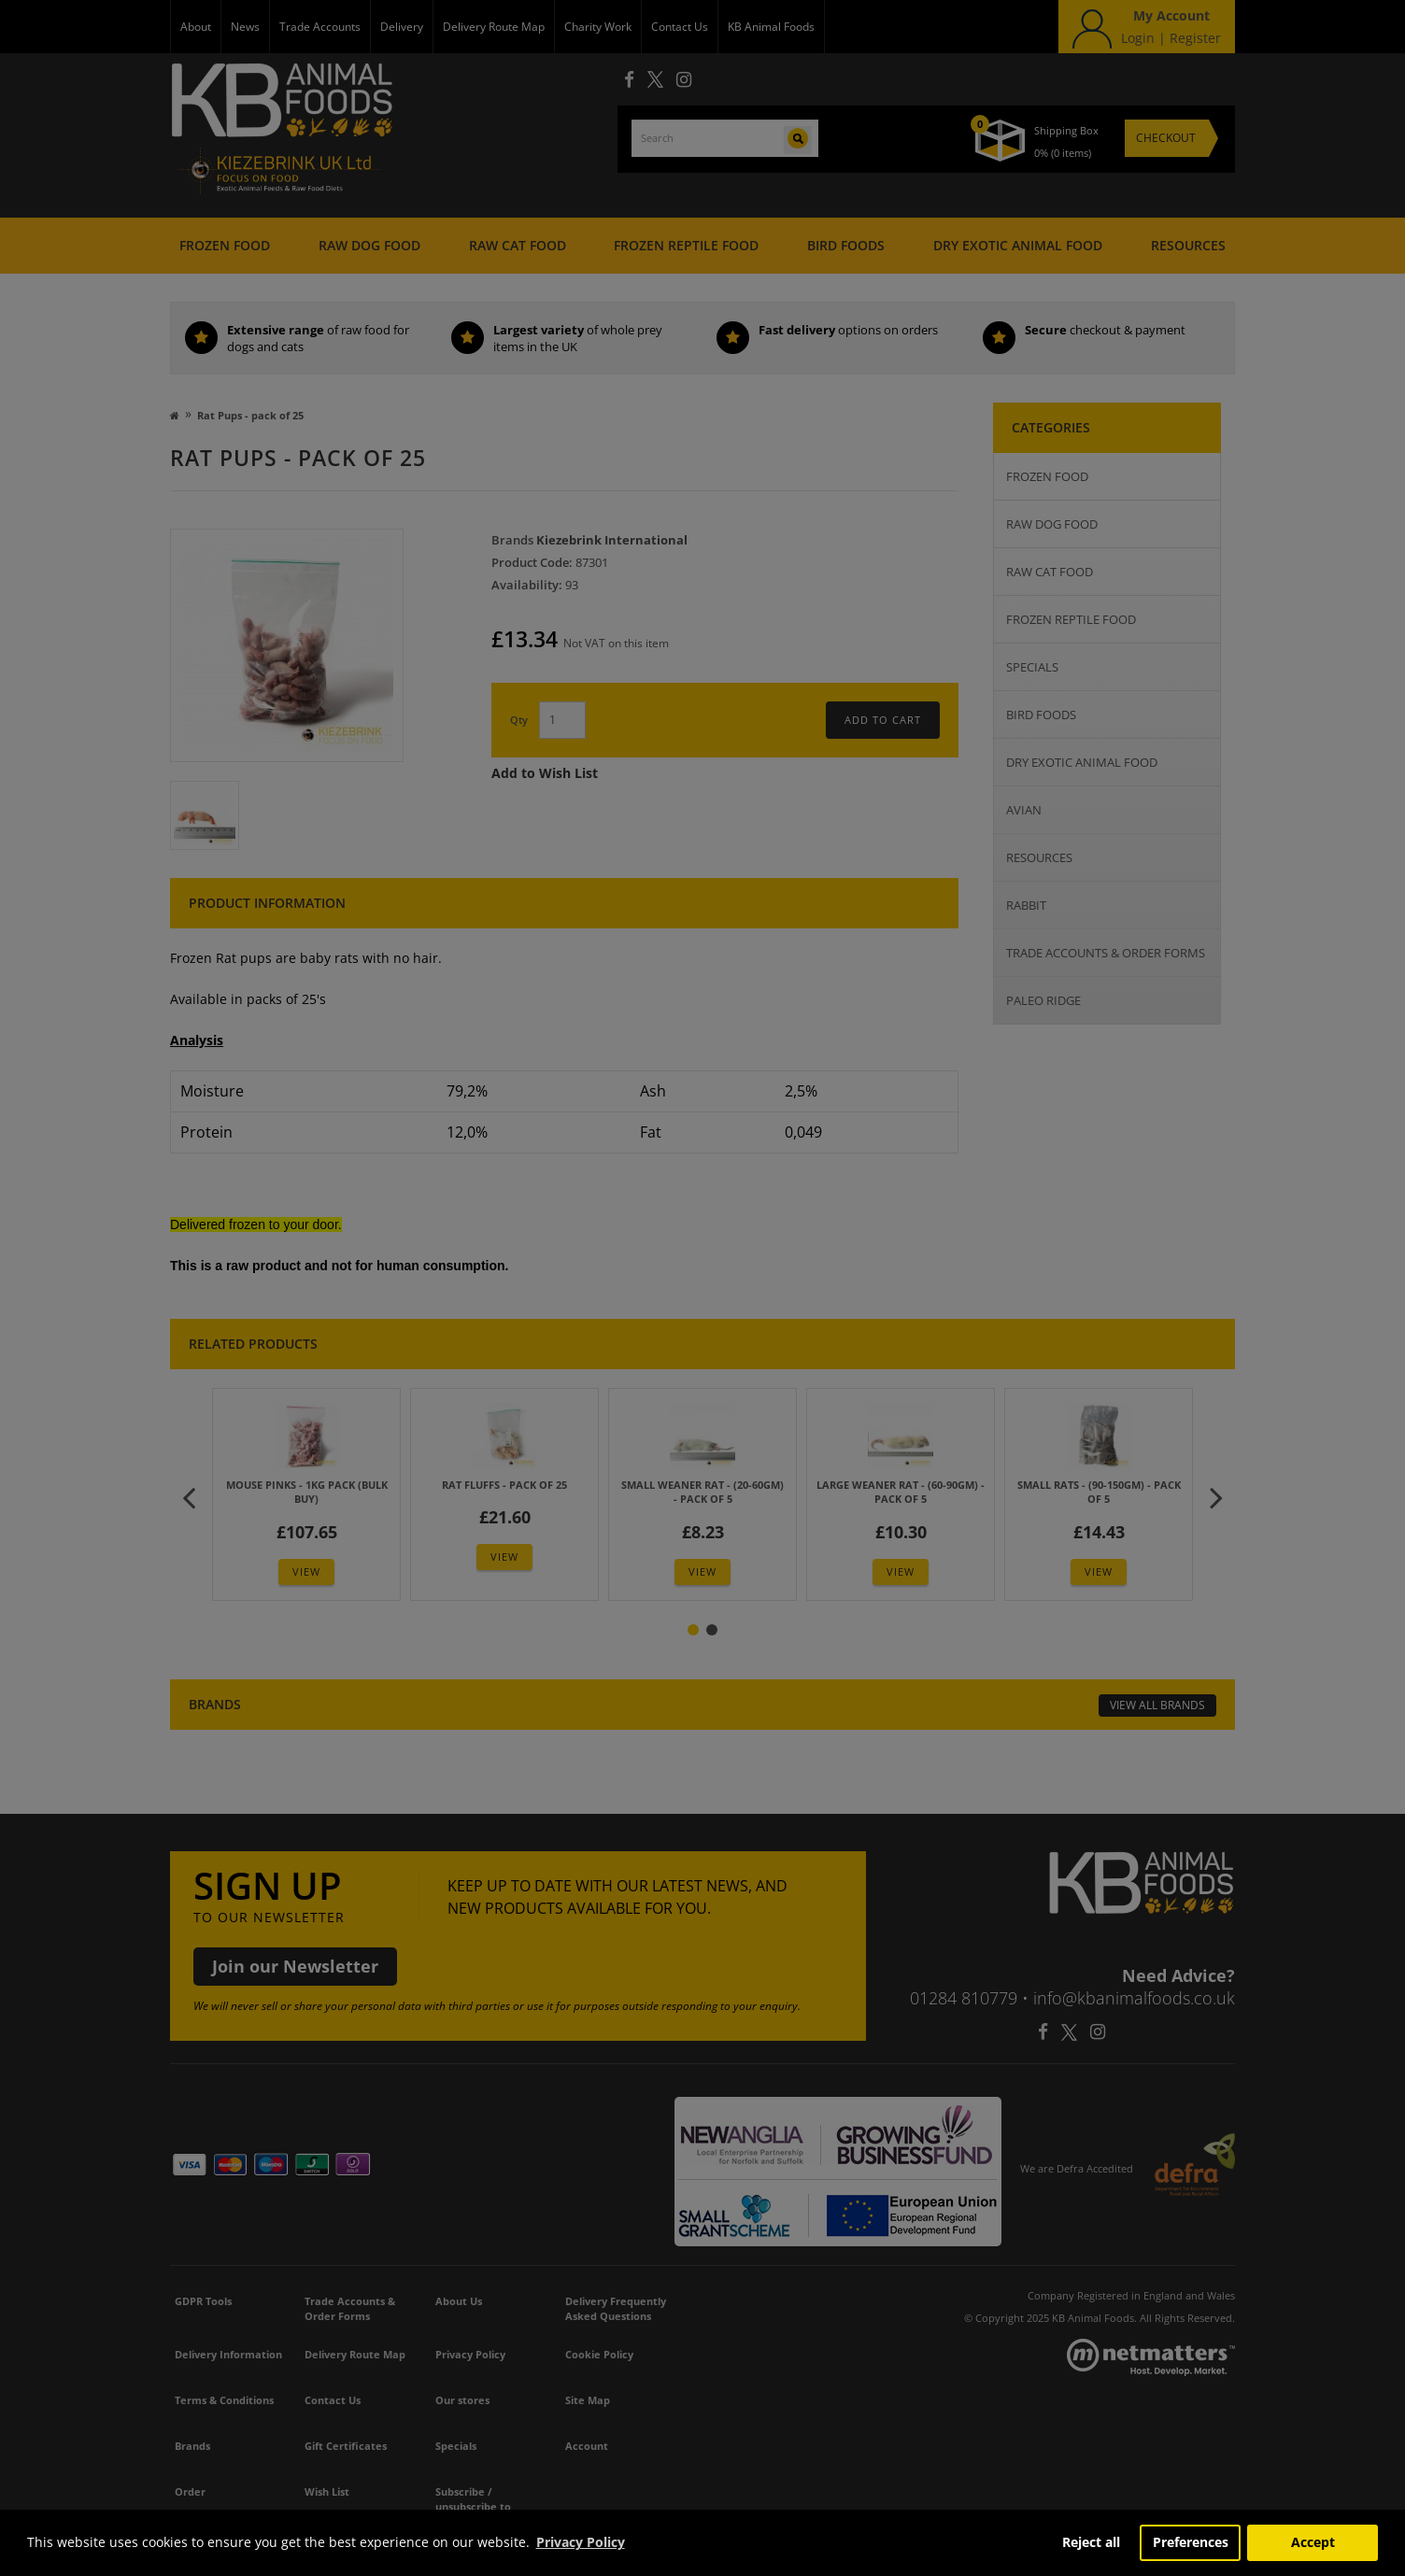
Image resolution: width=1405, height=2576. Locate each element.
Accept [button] (1313, 2542)
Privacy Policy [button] (580, 2542)
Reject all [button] (1091, 2542)
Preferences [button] (1190, 2542)
